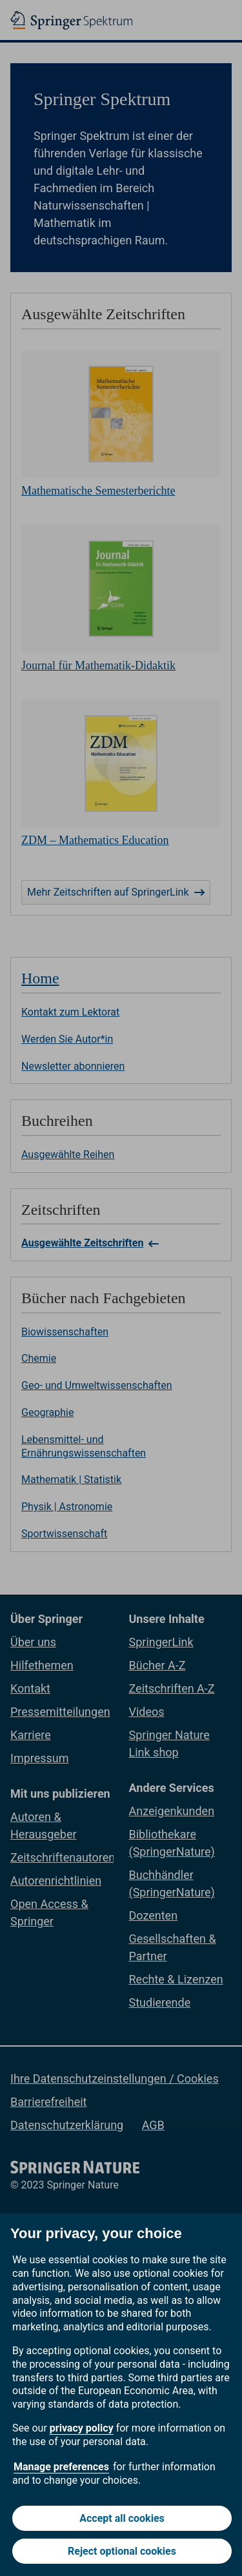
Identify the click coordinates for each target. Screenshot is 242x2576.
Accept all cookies (122, 2518)
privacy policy (82, 2428)
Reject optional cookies (122, 2551)
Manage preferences (61, 2467)
